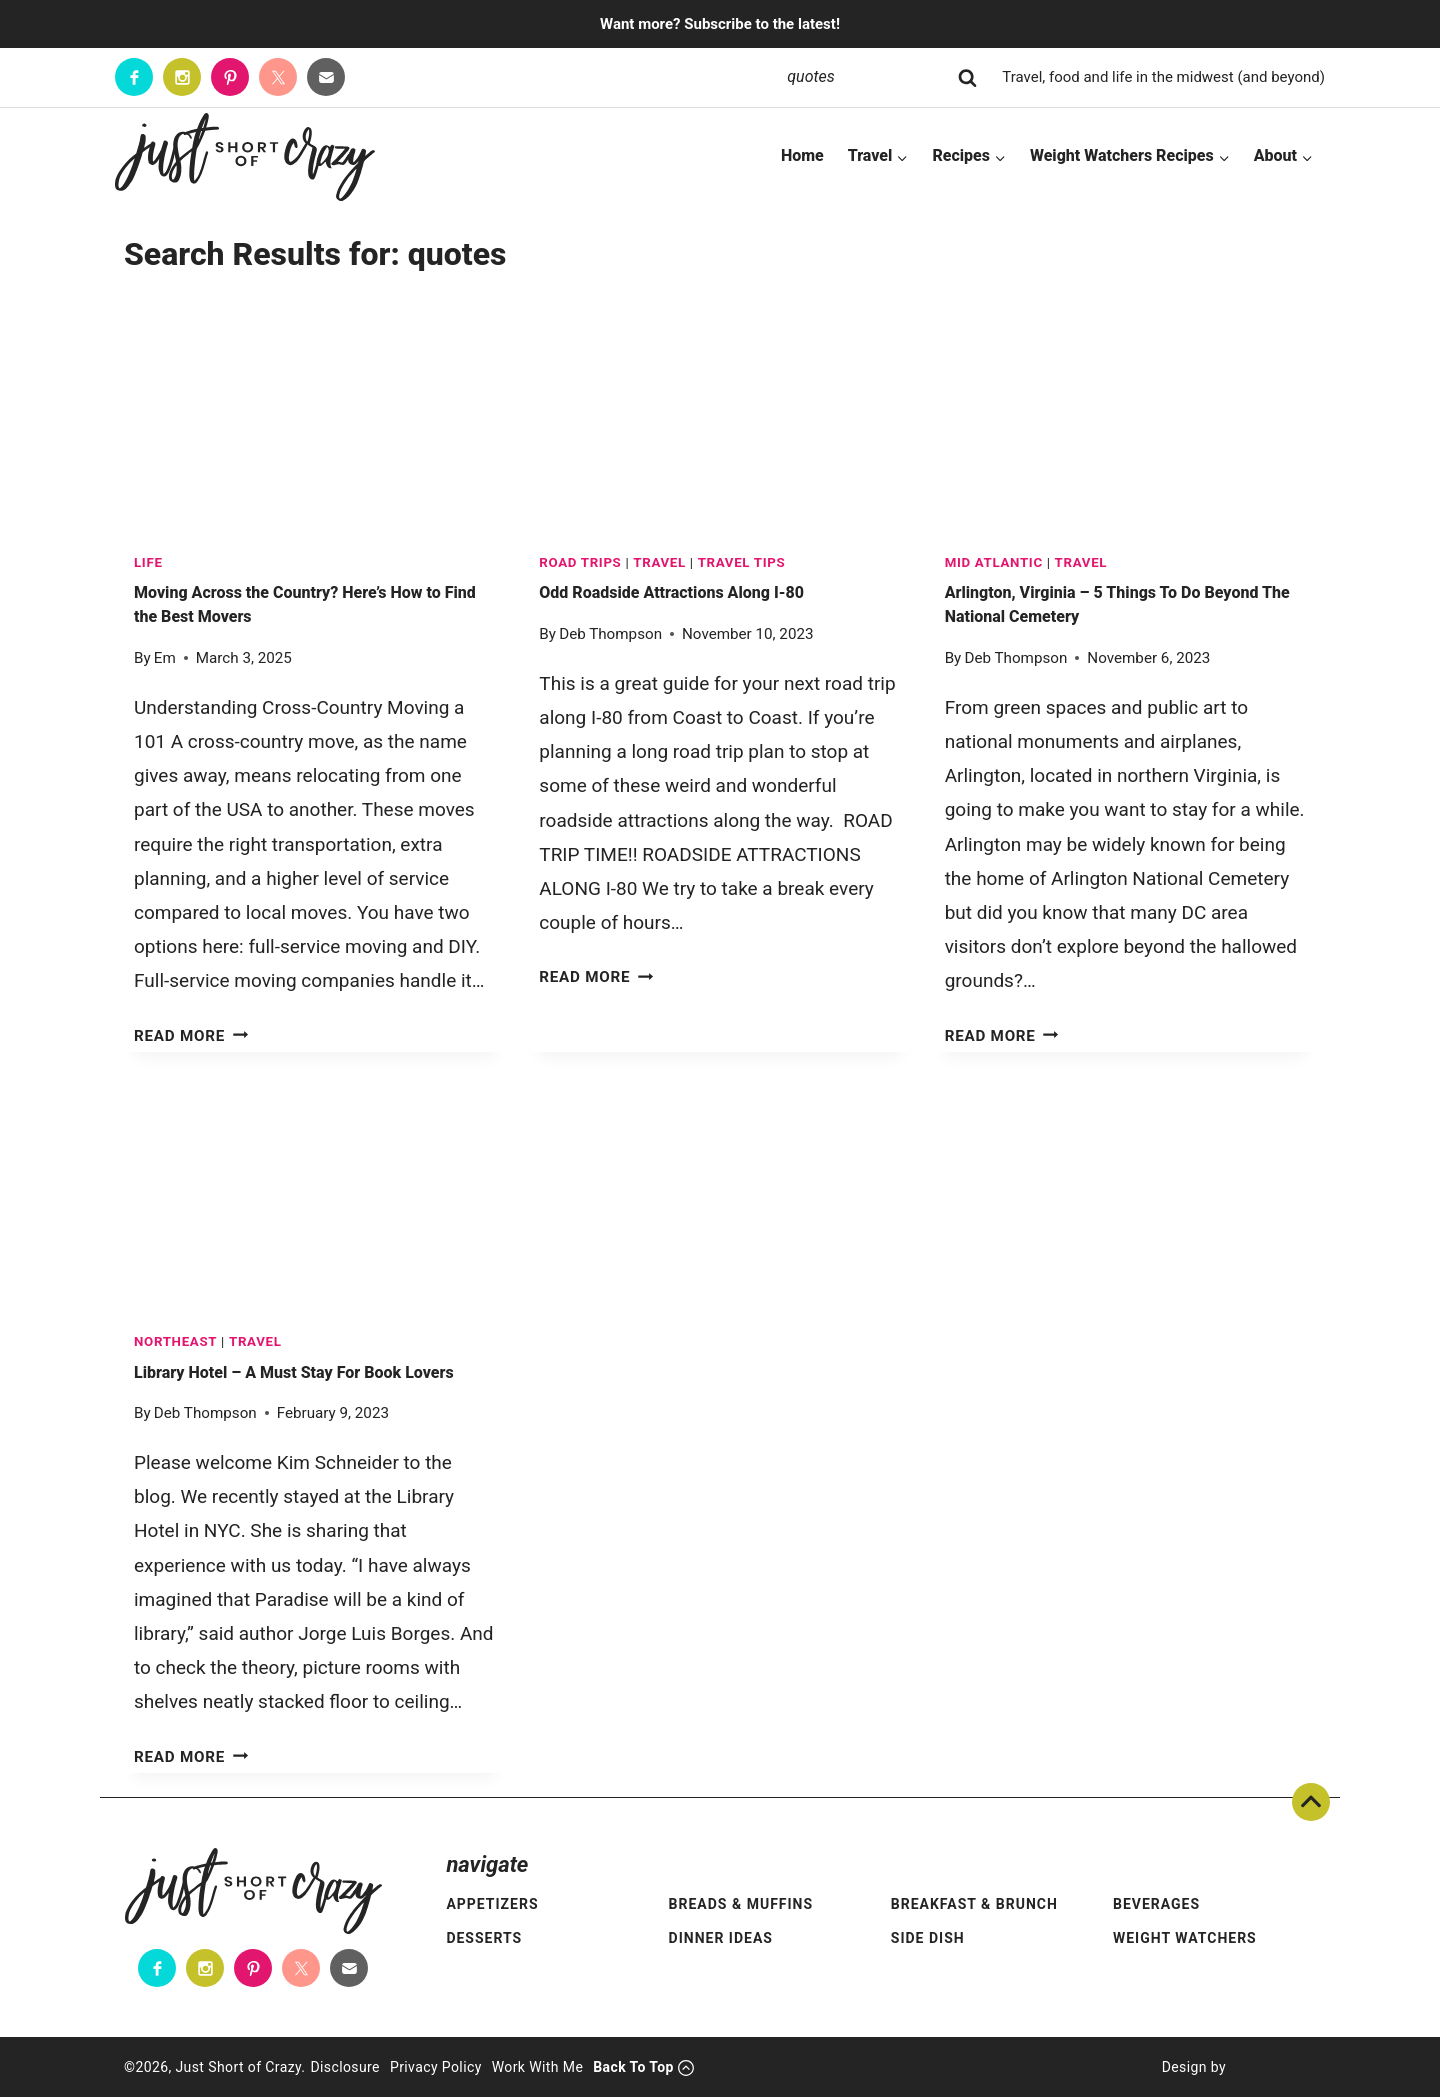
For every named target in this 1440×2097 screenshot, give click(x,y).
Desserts (484, 1938)
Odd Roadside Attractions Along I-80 (671, 592)
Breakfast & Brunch (974, 1904)
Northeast (175, 1341)
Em (165, 658)
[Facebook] (134, 77)
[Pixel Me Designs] (1271, 2067)
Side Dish (928, 1938)
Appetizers (492, 1904)
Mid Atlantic (994, 562)
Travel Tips (742, 562)
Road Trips (580, 562)
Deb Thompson (610, 634)
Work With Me (538, 2067)
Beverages (1156, 1904)
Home (802, 155)
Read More (191, 1036)
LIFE (148, 562)
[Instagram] (182, 77)
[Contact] (326, 77)
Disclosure (345, 2067)
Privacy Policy (436, 2067)
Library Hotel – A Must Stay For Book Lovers (294, 1372)
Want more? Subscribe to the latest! (720, 24)
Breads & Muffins (741, 1904)
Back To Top (1311, 1802)
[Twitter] (278, 77)
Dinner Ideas (721, 1938)
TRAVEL (659, 562)
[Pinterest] (230, 77)
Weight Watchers (1185, 1938)
